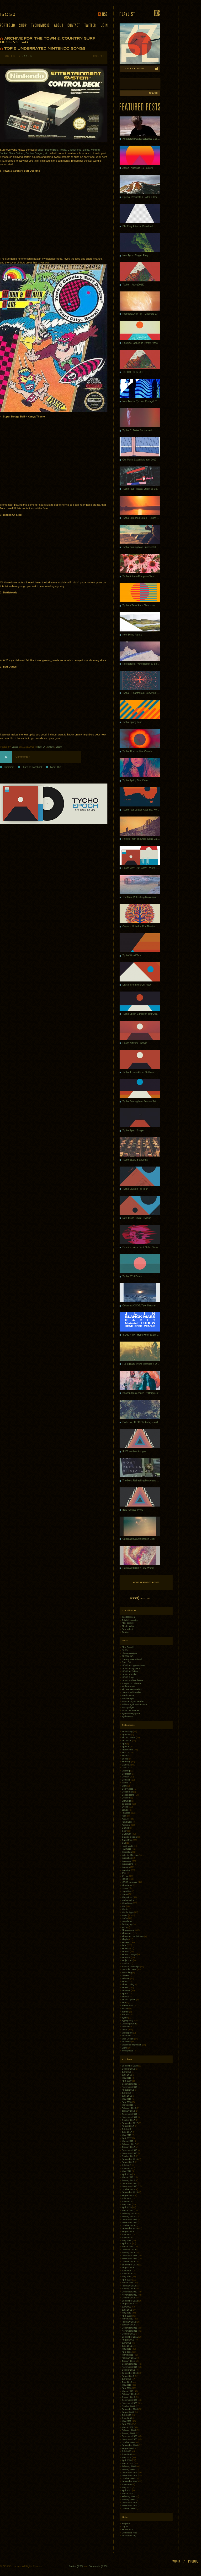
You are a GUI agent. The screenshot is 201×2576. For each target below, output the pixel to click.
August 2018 (128, 2090)
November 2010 (129, 2367)
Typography (127, 2020)
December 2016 (129, 2150)
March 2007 (127, 2493)
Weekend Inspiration (132, 2045)
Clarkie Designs (129, 1653)
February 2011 (129, 2358)
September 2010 (130, 2373)
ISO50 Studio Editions (132, 1680)
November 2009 (129, 2403)
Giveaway (127, 1834)
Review (125, 1975)
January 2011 (128, 2361)
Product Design (129, 1954)
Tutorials (126, 2014)
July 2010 (126, 2379)
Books (125, 1759)
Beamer (126, 1632)
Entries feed (127, 2529)
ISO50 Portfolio (129, 1674)
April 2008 (127, 2460)
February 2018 (129, 2108)
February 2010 (129, 2394)
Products (126, 1957)
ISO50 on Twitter (130, 1671)
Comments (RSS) (98, 2566)
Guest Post (127, 1840)
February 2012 (129, 2322)
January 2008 (128, 2469)
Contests (126, 1780)
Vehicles (126, 2026)
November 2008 (129, 2439)
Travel (125, 2008)
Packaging (127, 1924)
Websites (126, 2041)
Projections (127, 1960)
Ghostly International (132, 1659)
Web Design (128, 2039)
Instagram (127, 1861)
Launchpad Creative (131, 1692)
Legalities (126, 1891)
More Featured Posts (146, 1582)
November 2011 (129, 2331)
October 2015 (128, 2189)
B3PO (125, 1650)
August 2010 (128, 2376)
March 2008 (127, 2463)
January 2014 (128, 2252)
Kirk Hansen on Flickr (132, 1689)
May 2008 (127, 2457)
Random (126, 1963)
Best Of (41, 746)
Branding (126, 1761)
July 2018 (126, 2093)
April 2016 (127, 2174)
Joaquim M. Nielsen (131, 1683)
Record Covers (129, 1969)
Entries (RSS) (76, 2566)
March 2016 (127, 2177)
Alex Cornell (128, 1623)
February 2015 (129, 2213)
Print (124, 1945)
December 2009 (129, 2400)
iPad (124, 1873)
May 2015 (127, 2204)
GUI (124, 1843)
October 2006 (128, 2508)
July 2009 (126, 2415)
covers (125, 1782)
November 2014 (129, 2222)
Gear (124, 1831)
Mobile (125, 1909)
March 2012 (127, 2319)
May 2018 (127, 2099)
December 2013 (129, 2255)
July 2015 (126, 2198)
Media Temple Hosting (140, 1598)
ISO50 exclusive (130, 1882)
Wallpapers (127, 2033)
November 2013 (129, 2258)
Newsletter (127, 1921)
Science (126, 1978)
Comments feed (129, 2533)
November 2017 (129, 2117)
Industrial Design (130, 1855)
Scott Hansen (128, 1617)
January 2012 (128, 2325)
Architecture (127, 1749)
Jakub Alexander (130, 1620)
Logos (125, 1894)
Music (51, 746)
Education (127, 1804)
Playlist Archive (140, 69)
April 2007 (127, 2490)
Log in (125, 2526)
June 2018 (127, 2096)
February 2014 (129, 2249)
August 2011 (128, 2340)
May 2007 (127, 2487)
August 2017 (128, 2126)
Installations (127, 1864)
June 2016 (127, 2168)
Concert (126, 1777)
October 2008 (128, 2442)
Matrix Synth (128, 1695)
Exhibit (125, 1810)
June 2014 (127, 2237)
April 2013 (127, 2280)
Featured (126, 1813)
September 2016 (130, 2159)
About (58, 25)
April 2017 (127, 2138)
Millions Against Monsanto (134, 1704)
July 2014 (126, 2234)
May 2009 (127, 2421)
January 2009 (128, 2433)
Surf (124, 2002)
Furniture (126, 1825)
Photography (128, 1930)
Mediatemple (128, 1698)
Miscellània (127, 1903)
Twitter (89, 25)
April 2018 (127, 2102)
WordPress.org (129, 2535)
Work (124, 2048)
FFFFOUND (128, 1656)
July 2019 (126, 2072)
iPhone (125, 1876)
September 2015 (130, 2192)
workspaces (127, 2051)
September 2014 (130, 2228)
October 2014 (128, 2225)
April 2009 (127, 2424)
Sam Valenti (127, 1629)
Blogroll (125, 1755)
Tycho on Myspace (131, 1713)
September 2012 (130, 2301)
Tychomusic (127, 1716)
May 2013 (127, 2276)
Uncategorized (129, 2023)
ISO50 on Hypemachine (133, 1665)
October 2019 (128, 2069)
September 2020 (130, 2066)
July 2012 (126, 2307)
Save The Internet (130, 1710)
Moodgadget (128, 1707)
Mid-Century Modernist (133, 1701)
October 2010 (128, 2370)
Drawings (126, 1801)
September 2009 (130, 2409)
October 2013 (128, 2261)
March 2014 (127, 2246)
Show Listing (128, 1984)
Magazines (127, 1897)
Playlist (140, 13)
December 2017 (129, 2114)
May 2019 (127, 2078)
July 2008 (126, 2451)
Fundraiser (127, 1822)
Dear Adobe (127, 1789)
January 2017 (128, 2147)
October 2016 (128, 2156)
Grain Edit (127, 1662)
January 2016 (128, 2180)
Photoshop (127, 1933)
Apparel (125, 1746)
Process (126, 1948)
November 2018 (129, 2087)
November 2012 (129, 2295)
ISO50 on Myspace (131, 1668)
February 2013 (129, 2286)
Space (125, 1993)
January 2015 (128, 2216)
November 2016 (129, 2153)
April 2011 (127, 2352)
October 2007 (128, 2478)
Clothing (126, 1771)
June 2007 (127, 2484)
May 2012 (127, 2313)
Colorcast (126, 1774)
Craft (124, 1786)
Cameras (126, 1765)
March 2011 (127, 2355)
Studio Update (129, 1999)
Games (125, 1828)
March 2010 (127, 2391)
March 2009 (127, 2427)
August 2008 (128, 2448)
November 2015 (129, 2186)
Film (124, 1816)
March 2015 (127, 2210)
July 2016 (126, 2165)
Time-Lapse (127, 2005)
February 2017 (129, 2144)
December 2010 (129, 2364)
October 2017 (128, 2120)
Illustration (127, 1852)
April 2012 (127, 2316)
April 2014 (127, 2243)
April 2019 (127, 2081)
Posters (125, 1942)
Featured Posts (140, 106)
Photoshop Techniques (133, 1936)
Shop (22, 25)
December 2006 (129, 2502)
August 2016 (128, 2162)
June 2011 (127, 2346)
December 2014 (129, 2219)
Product (125, 1951)
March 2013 (127, 2282)
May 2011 (127, 2349)
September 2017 (130, 2123)
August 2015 (128, 2195)
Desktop (126, 1798)
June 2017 (127, 2132)
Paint (124, 1927)
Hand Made (127, 1846)
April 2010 (127, 2388)
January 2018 (128, 2111)
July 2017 (126, 2129)
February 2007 (129, 2496)
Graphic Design (129, 1837)
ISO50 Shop (128, 1677)
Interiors (126, 1867)
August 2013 (128, 2267)
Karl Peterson (128, 1686)
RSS (102, 14)
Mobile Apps (128, 1912)
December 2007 (129, 2472)
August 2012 (128, 2303)
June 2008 (127, 2454)
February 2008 (129, 2466)
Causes (125, 1767)
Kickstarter (127, 1885)
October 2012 (128, 2297)
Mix (123, 1906)
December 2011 (129, 2328)
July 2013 (126, 2270)
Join (104, 25)
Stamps (125, 1996)
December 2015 (129, 2183)
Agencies (126, 1734)
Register (126, 2523)
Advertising (127, 1731)
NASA (125, 1918)
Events (125, 1807)
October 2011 (128, 2334)
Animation (127, 1740)
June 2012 (127, 2310)
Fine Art (125, 1819)
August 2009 (128, 2412)
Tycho (125, 2018)
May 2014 (127, 2240)
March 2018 (127, 2105)
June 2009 (127, 2418)
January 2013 (128, 2288)
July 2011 (126, 2343)
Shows (125, 1987)
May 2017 (127, 2135)
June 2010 (127, 2382)
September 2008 (130, 2445)
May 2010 (127, 2385)
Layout (125, 1888)
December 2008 (129, 2436)
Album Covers (129, 1737)
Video (59, 746)
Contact (74, 25)
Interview (126, 1870)
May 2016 (127, 2171)
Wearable (126, 2035)
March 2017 (127, 2141)
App (124, 1744)
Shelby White (128, 1626)
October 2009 (128, 2406)
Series (125, 1981)
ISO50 (125, 1879)
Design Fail (127, 1792)
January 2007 (128, 2499)
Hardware (126, 1849)
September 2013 (130, 2265)
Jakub (27, 56)
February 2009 (129, 2430)
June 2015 (127, 2201)
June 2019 (127, 2075)
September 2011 (130, 2337)
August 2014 (128, 2231)
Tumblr (125, 2012)
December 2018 (129, 2084)
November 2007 (129, 2475)
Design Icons (128, 1795)
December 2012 (129, 2292)
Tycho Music (40, 25)
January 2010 (128, 2397)
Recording (127, 1972)
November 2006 (129, 2505)
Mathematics (128, 1900)
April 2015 (127, 2207)
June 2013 (127, 2273)
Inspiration (127, 1858)
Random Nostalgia (131, 1966)
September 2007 (130, 2481)
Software (126, 1990)
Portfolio (7, 25)
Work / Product (186, 2561)
